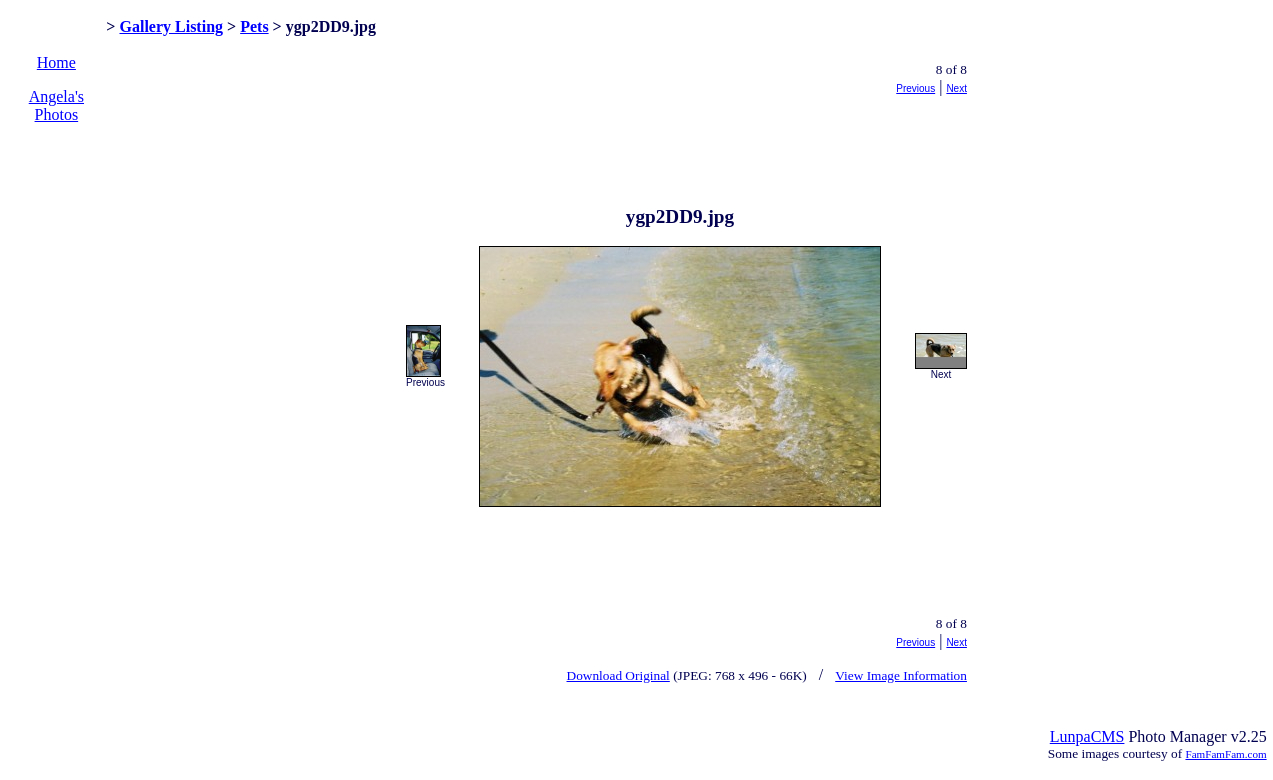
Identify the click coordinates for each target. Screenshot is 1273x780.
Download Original (618, 675)
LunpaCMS (1087, 736)
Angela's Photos (56, 105)
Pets (254, 26)
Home (56, 62)
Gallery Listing (171, 26)
